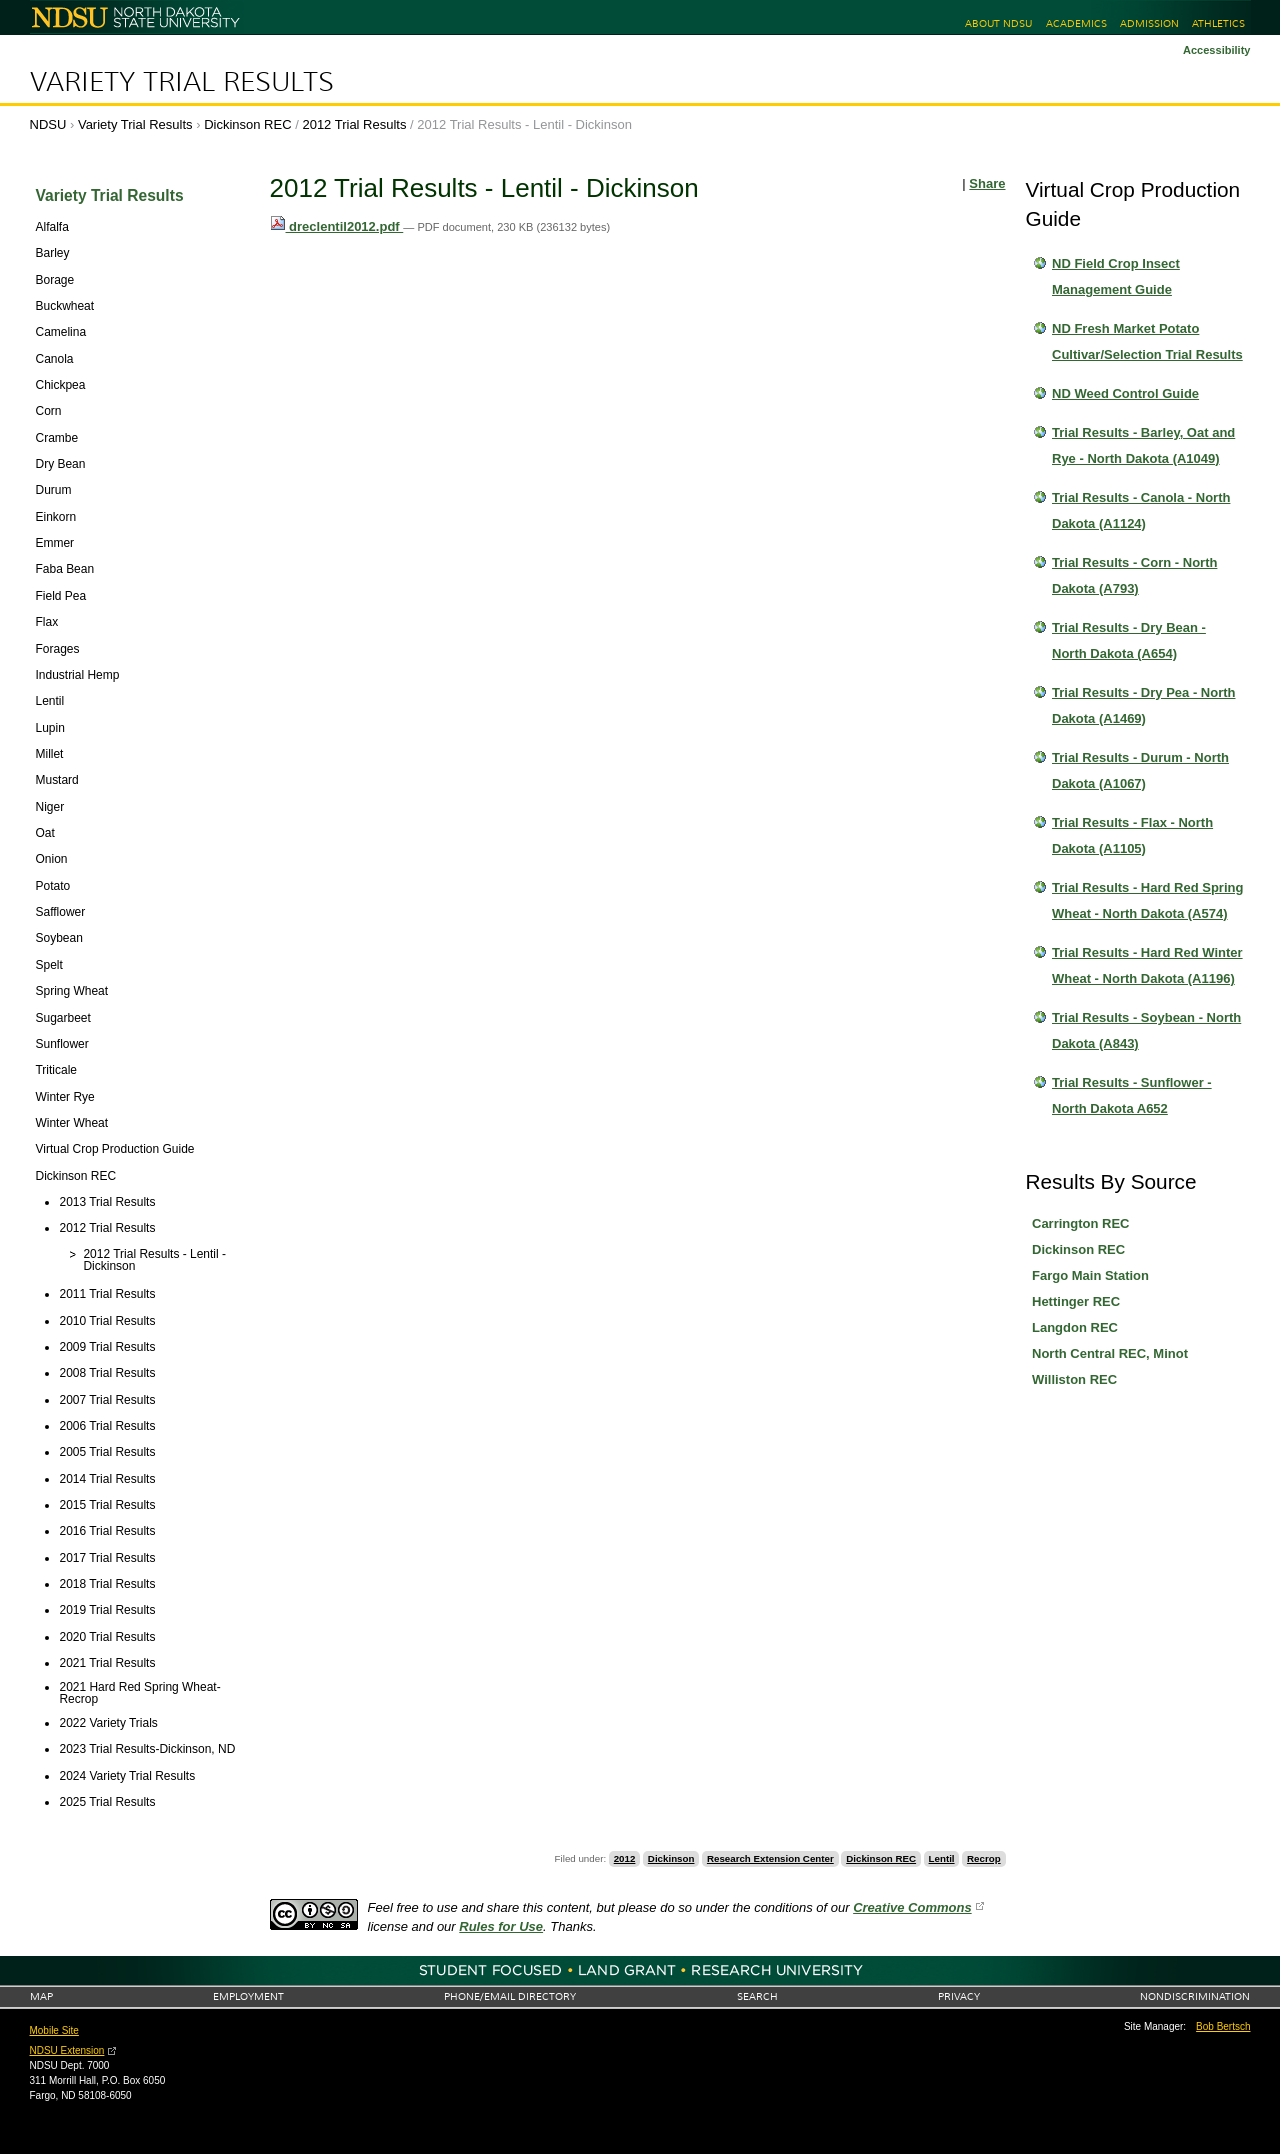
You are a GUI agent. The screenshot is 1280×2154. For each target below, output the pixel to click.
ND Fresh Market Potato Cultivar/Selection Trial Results (1147, 341)
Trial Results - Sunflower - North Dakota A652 (1132, 1095)
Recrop (984, 1858)
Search (757, 1996)
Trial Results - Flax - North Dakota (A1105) (1132, 835)
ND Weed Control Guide (1125, 393)
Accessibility (1217, 50)
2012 (625, 1858)
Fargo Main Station (1090, 1275)
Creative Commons (912, 1907)
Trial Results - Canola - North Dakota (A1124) (1141, 510)
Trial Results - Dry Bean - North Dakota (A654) (1129, 640)
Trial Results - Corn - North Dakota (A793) (1134, 575)
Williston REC (1074, 1379)
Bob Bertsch (1223, 2026)
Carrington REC (1081, 1223)
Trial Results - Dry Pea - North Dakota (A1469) (1144, 705)
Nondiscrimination (1195, 1996)
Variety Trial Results (182, 82)
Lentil (942, 1858)
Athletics (1218, 23)
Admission (1149, 23)
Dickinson (671, 1858)
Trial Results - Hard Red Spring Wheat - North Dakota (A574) (1147, 900)
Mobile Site (54, 2030)
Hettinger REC (1076, 1301)
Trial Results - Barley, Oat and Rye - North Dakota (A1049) (1143, 445)
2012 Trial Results (354, 124)
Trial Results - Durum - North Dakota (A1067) (1140, 770)
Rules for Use (501, 1926)
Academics (1076, 23)
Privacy (959, 1996)
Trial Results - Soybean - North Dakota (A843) (1146, 1030)
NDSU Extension (67, 2050)
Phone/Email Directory (510, 1996)
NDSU (48, 124)
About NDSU (998, 23)
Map (41, 1996)
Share (987, 183)
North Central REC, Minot (1110, 1353)
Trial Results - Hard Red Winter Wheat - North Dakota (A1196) (1147, 965)
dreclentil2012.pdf (337, 226)
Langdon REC (1075, 1327)
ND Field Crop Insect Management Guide (1116, 276)
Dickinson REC (247, 124)
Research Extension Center (770, 1858)
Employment (248, 1996)
